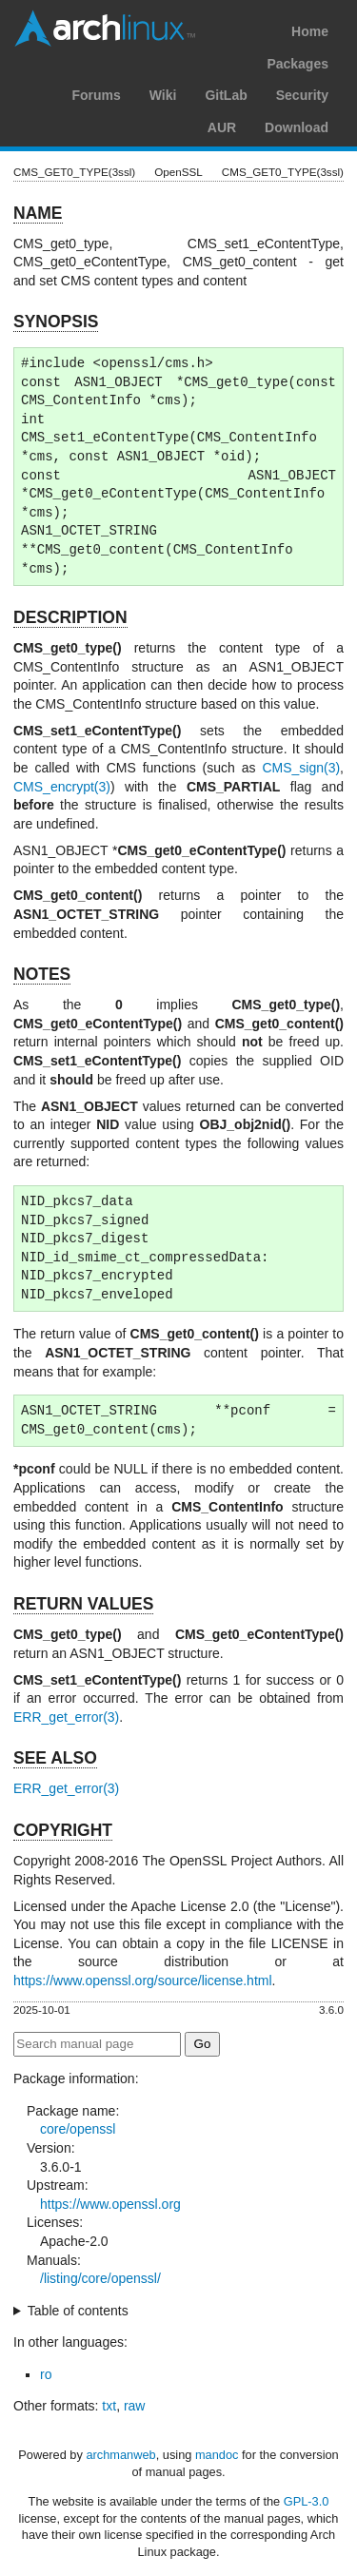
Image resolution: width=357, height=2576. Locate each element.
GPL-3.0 (306, 2501)
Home (309, 31)
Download (296, 127)
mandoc (217, 2455)
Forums (95, 95)
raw (135, 2405)
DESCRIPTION (70, 617)
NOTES (41, 974)
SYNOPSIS (55, 321)
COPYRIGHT (62, 1830)
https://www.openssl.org (110, 2204)
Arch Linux (104, 29)
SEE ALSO (55, 1757)
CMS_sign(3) (301, 767)
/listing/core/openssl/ (100, 2278)
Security (302, 95)
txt (109, 2405)
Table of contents (78, 2310)
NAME (38, 213)
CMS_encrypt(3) (61, 786)
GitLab (226, 95)
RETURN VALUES (83, 1603)
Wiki (163, 95)
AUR (222, 127)
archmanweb (120, 2455)
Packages (297, 63)
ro (45, 2374)
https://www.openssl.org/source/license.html (142, 1980)
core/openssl (77, 2129)
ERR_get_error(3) (66, 1717)
